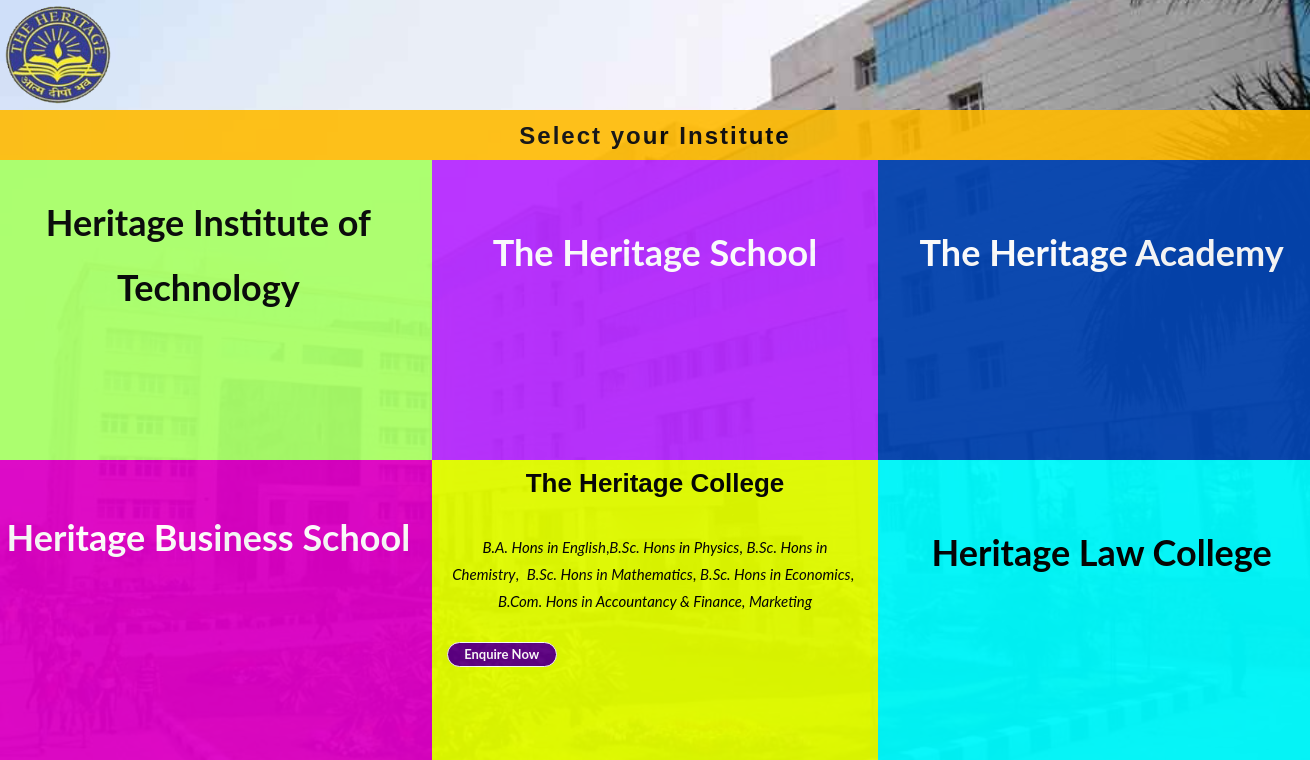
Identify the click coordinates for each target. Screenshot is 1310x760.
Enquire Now (501, 654)
